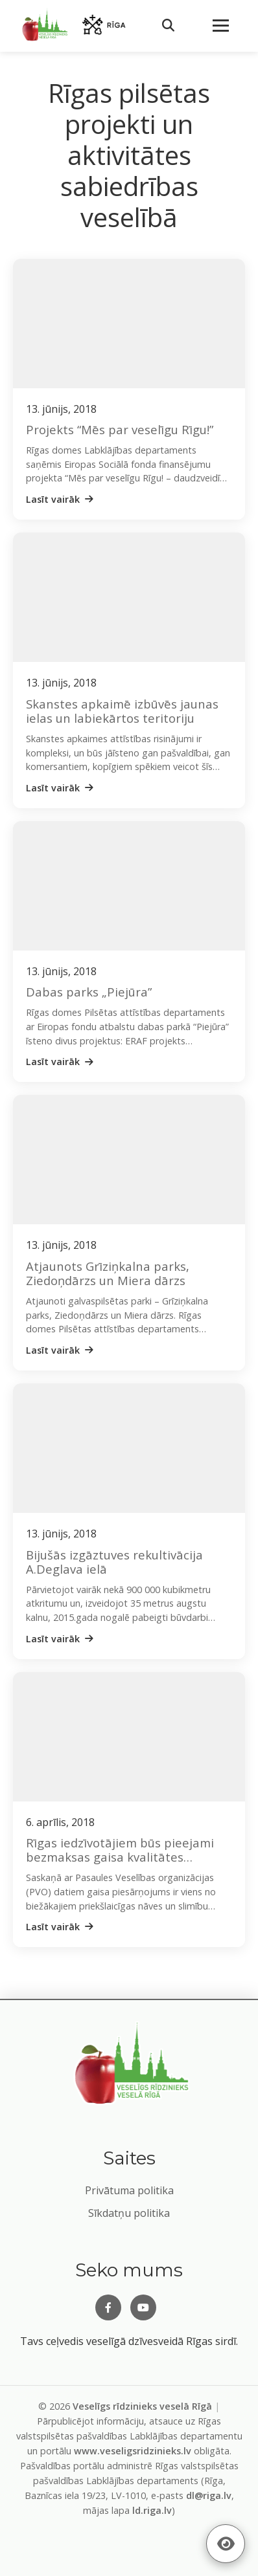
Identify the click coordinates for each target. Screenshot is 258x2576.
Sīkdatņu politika (129, 2213)
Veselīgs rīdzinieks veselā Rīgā (142, 2406)
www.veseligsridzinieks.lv (132, 2451)
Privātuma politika (129, 2190)
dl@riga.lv (208, 2495)
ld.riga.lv (152, 2510)
